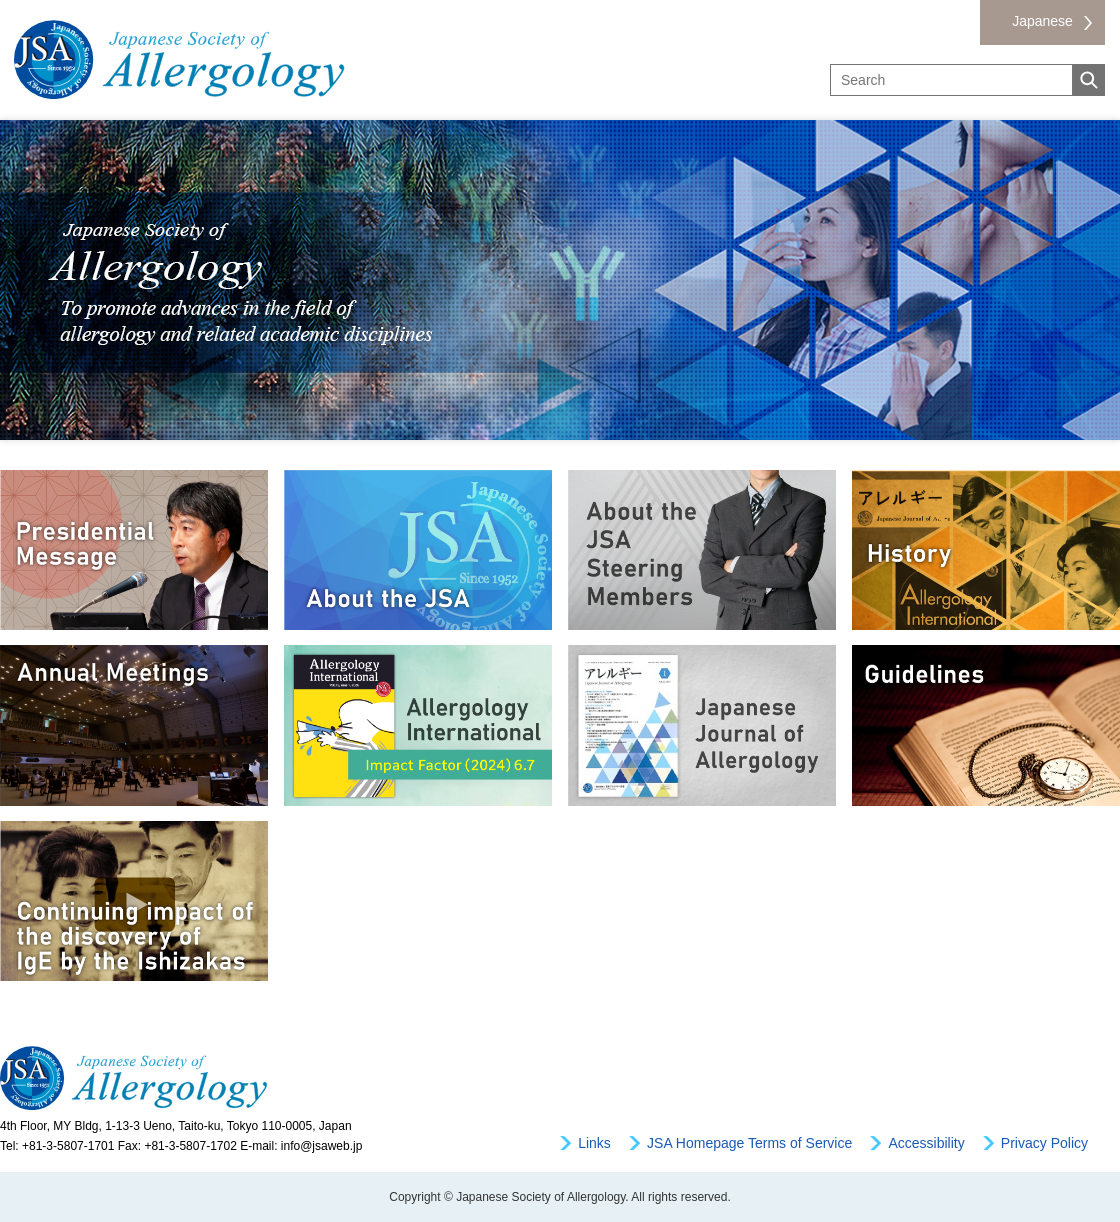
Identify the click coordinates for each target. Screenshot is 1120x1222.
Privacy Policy (1044, 1143)
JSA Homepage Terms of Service (749, 1143)
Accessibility (926, 1143)
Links (594, 1143)
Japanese (1042, 21)
